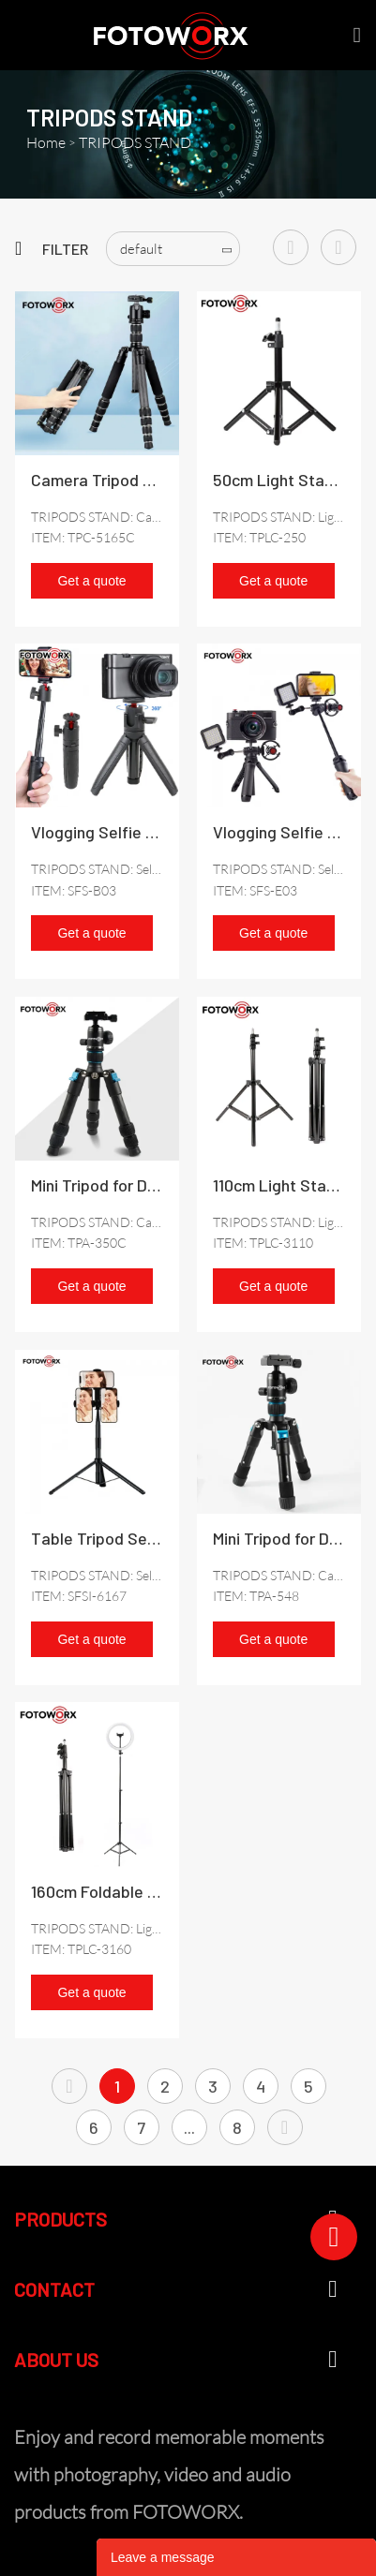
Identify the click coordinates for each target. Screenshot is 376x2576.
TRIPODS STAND (135, 143)
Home (46, 143)
